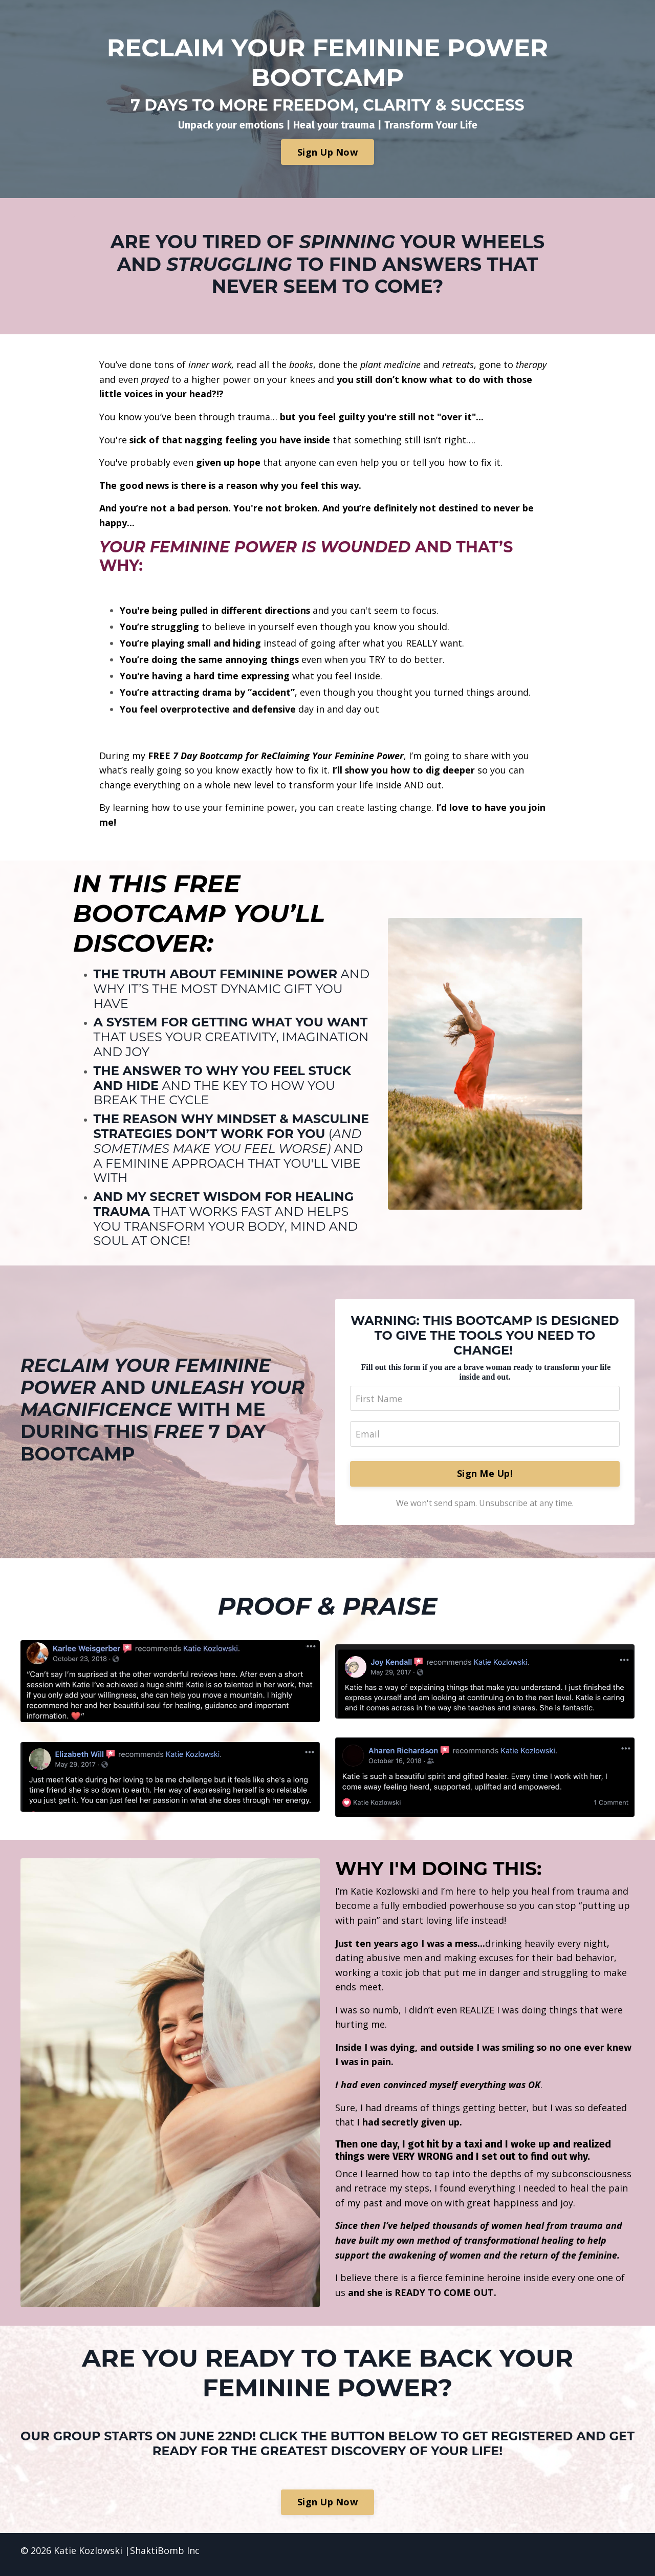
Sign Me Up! (485, 1478)
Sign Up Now (327, 152)
